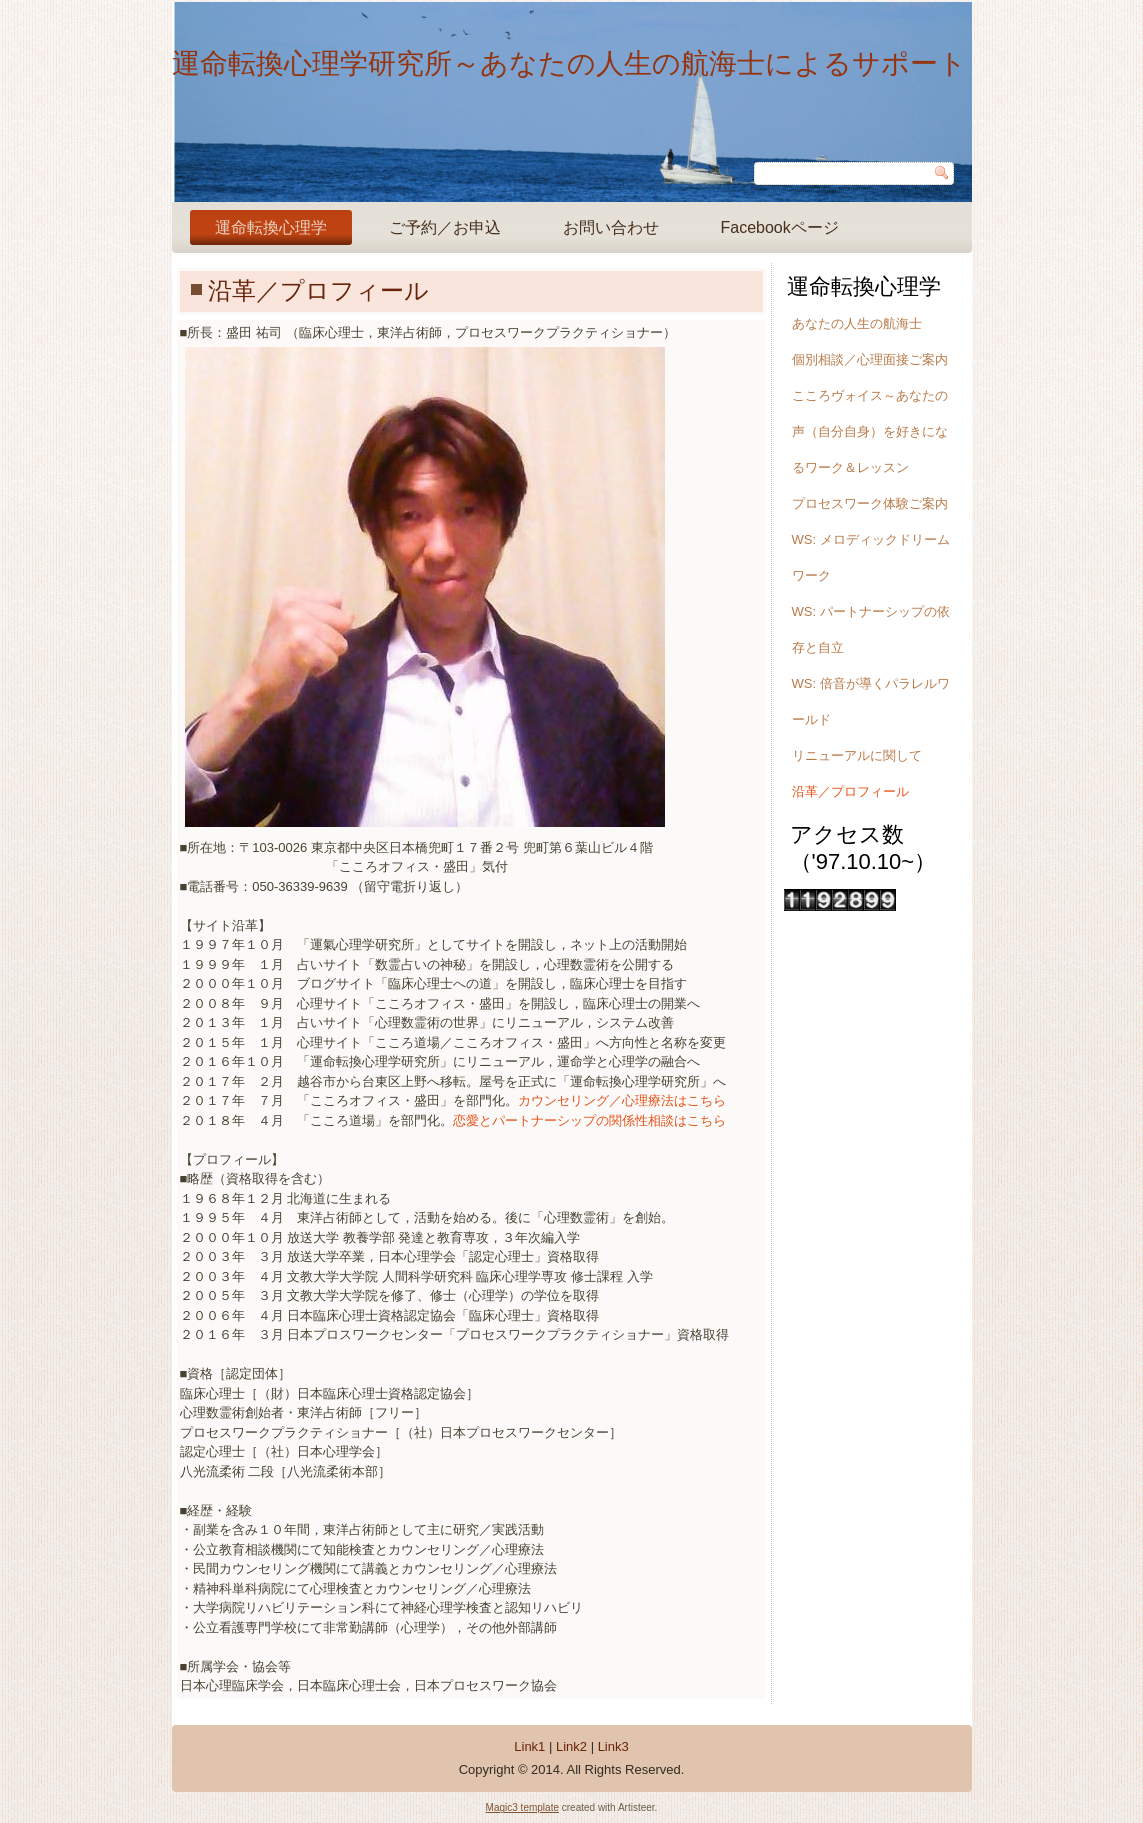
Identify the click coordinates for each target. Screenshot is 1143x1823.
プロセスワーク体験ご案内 (870, 503)
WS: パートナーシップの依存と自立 (871, 629)
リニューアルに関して (857, 755)
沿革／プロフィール (850, 791)
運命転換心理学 (271, 227)
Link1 (529, 1746)
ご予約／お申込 (445, 227)
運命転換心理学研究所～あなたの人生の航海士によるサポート (569, 63)
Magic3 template (522, 1807)
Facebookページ (780, 227)
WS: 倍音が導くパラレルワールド (871, 701)
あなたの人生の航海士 (857, 323)
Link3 (613, 1746)
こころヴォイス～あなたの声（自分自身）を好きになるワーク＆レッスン (870, 431)
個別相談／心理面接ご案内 (870, 359)
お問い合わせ (611, 227)
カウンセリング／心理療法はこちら (622, 1100)
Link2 (571, 1746)
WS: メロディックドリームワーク (871, 557)
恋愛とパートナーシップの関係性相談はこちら (589, 1120)
